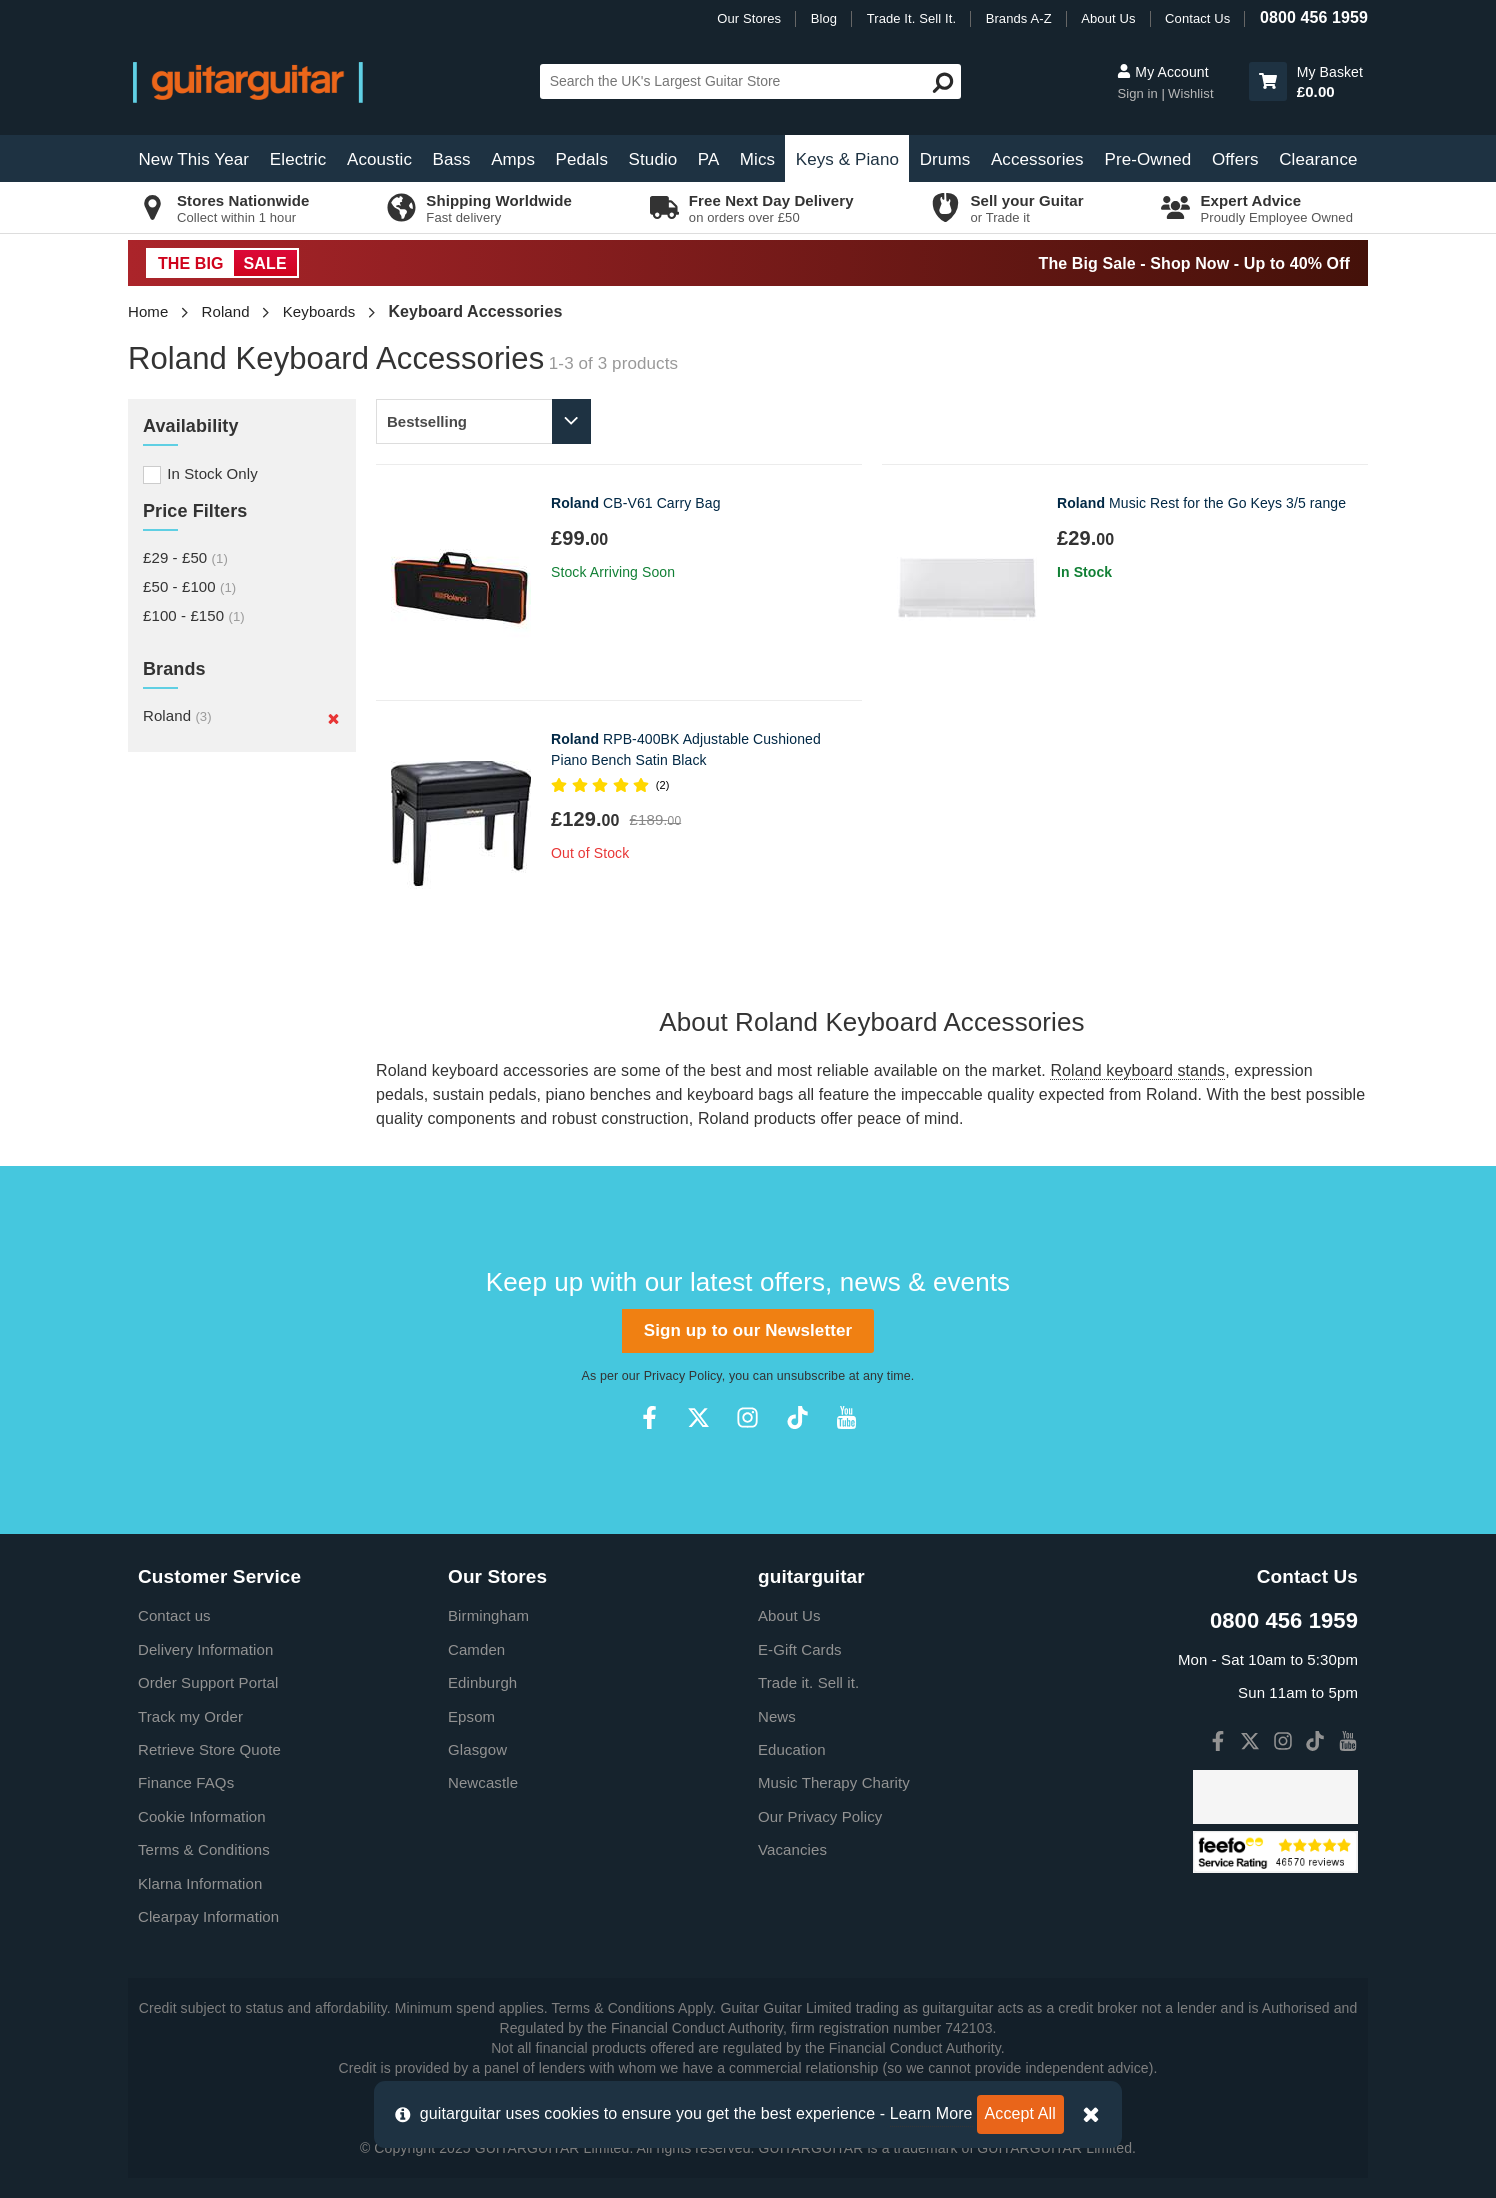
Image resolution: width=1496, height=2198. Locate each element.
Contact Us (1197, 18)
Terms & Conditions (204, 1849)
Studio (653, 159)
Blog (824, 18)
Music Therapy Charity (834, 1782)
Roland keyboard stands (1137, 1070)
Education (792, 1749)
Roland (226, 311)
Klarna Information (200, 1883)
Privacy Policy (683, 1376)
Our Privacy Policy (820, 1816)
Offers (1235, 159)
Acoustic (379, 159)
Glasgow (477, 1749)
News (777, 1716)
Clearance (1318, 159)
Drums (945, 159)
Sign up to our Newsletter (748, 1330)
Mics (757, 159)
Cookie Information (202, 1816)
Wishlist (1191, 93)
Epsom (471, 1716)
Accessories (1037, 159)
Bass (452, 159)
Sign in (1139, 93)
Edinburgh (482, 1682)
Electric (298, 159)
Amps (513, 159)
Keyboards (319, 311)
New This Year (193, 159)
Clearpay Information (208, 1916)
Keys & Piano (847, 159)
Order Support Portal (208, 1682)
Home (148, 311)
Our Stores (749, 18)
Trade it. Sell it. (808, 1682)
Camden (476, 1649)
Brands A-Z (1019, 18)
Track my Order (190, 1716)
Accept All (1020, 2113)
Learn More (931, 2113)
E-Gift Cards (800, 1649)
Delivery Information (205, 1649)
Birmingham (488, 1615)
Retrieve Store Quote (209, 1749)
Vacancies (792, 1849)
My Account (1162, 72)
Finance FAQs (186, 1782)
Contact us (174, 1615)
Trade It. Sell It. (911, 18)
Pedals (581, 159)
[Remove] (333, 718)
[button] (1268, 81)
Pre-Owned (1147, 159)
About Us (1108, 18)
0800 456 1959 (1314, 17)
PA (709, 159)
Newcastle (483, 1782)
